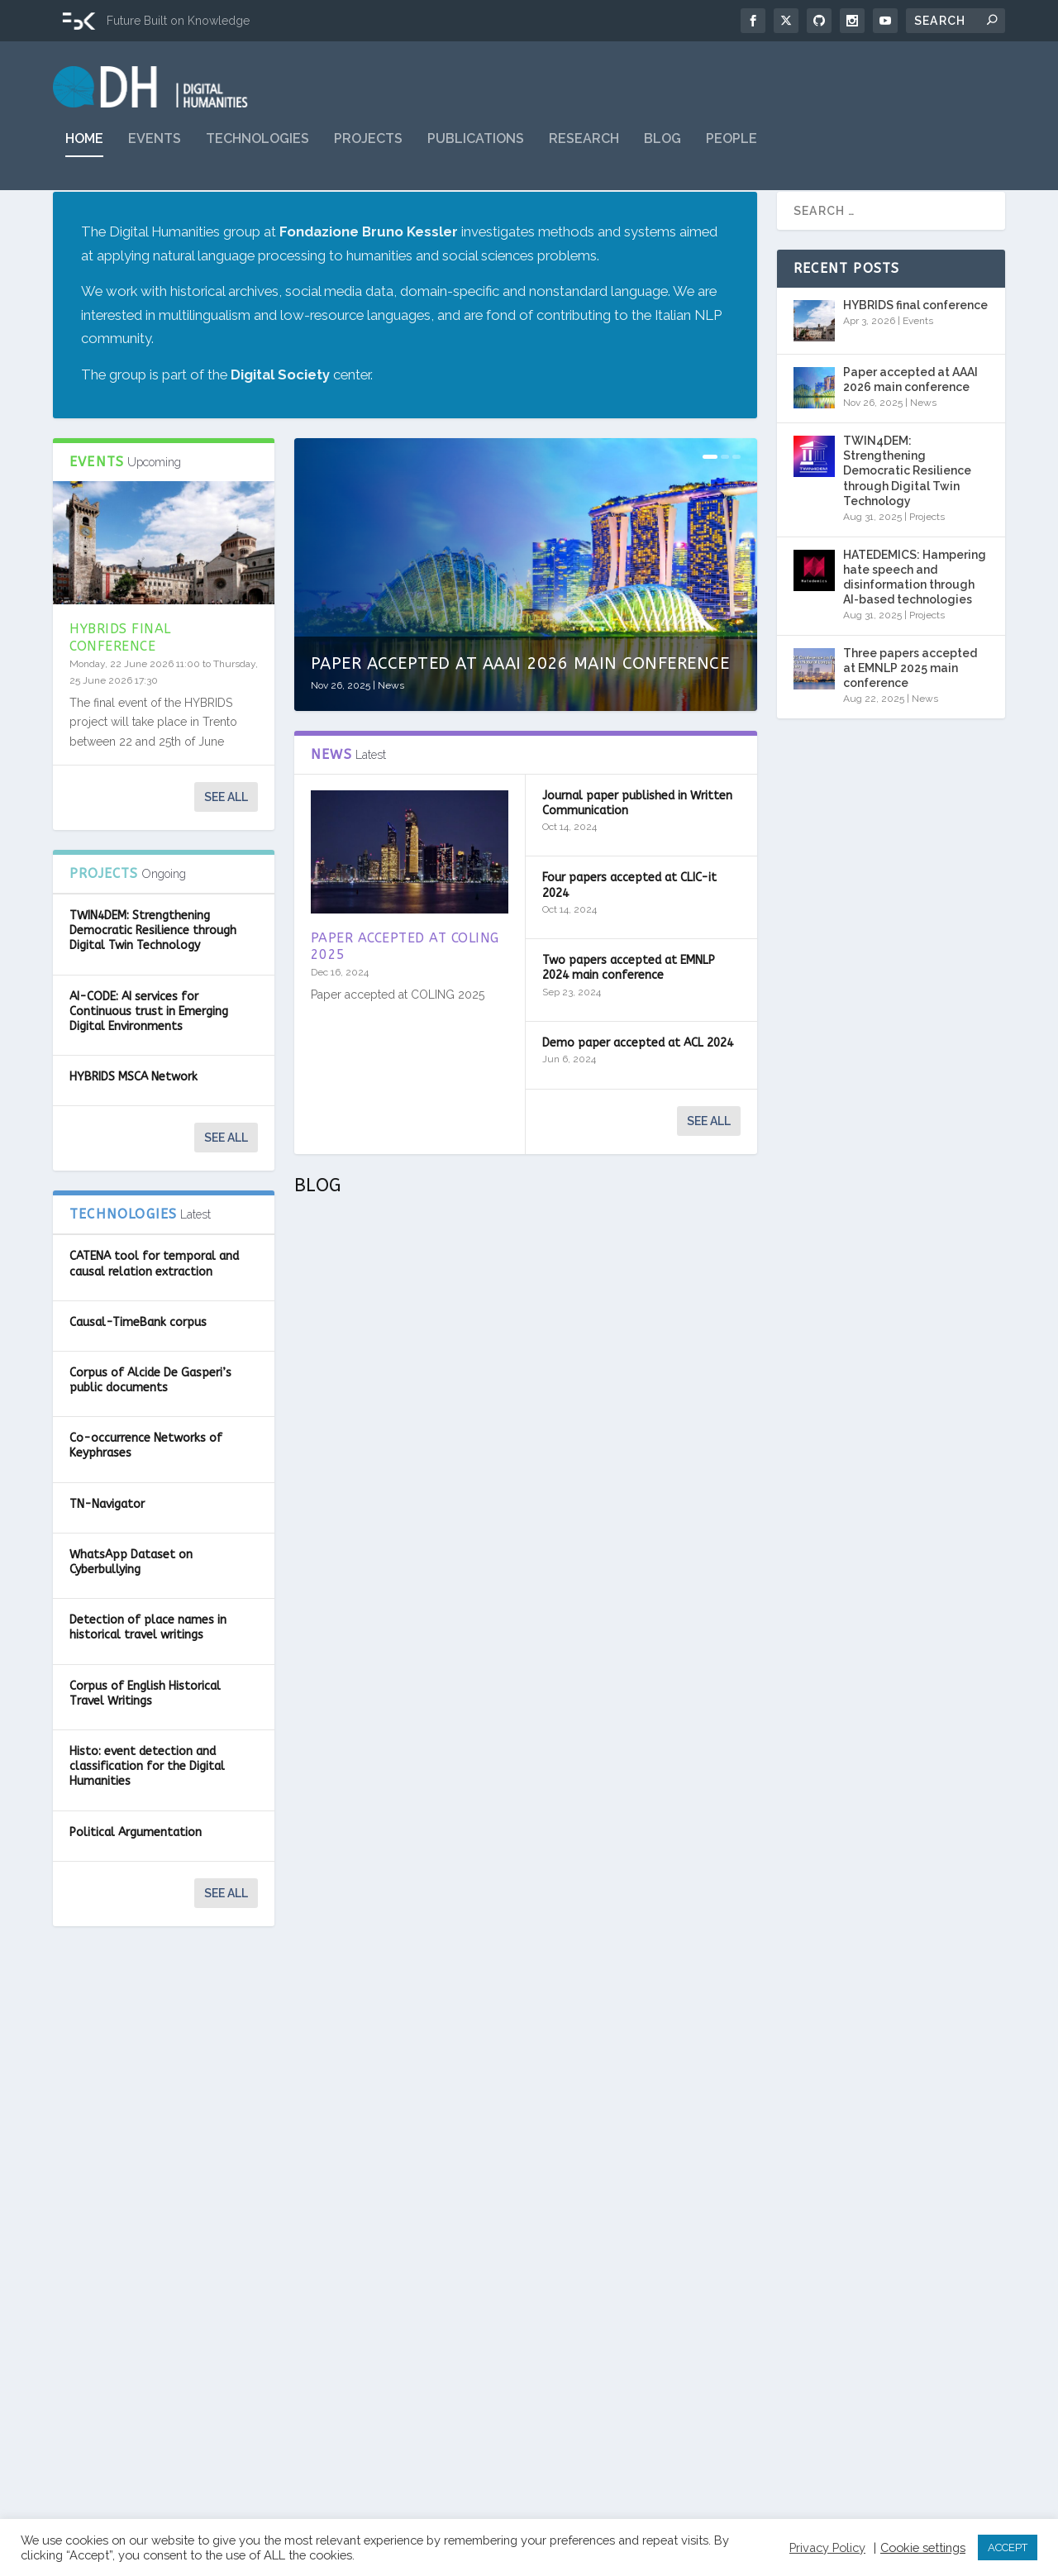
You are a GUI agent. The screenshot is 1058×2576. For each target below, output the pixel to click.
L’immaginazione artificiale (613, 2197)
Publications (475, 151)
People (731, 151)
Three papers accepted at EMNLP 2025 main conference (910, 710)
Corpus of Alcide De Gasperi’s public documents (150, 1423)
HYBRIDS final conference (120, 680)
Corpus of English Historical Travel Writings (145, 1736)
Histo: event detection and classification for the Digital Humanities (147, 1809)
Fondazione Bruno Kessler (368, 274)
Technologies (257, 151)
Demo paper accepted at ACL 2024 (637, 1086)
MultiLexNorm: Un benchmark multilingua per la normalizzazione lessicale (642, 1451)
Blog (662, 151)
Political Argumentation (135, 1875)
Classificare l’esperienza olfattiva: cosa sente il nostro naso (404, 2306)
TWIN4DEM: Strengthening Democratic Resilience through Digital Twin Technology (152, 973)
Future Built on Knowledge (178, 20)
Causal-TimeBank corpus (138, 1365)
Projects (368, 151)
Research (584, 151)
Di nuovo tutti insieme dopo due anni (397, 1434)
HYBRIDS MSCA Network (133, 1120)
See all (226, 840)
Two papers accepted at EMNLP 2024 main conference (628, 1010)
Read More (353, 1571)
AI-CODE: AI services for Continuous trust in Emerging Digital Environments (148, 1054)
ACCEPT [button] (1007, 2547)
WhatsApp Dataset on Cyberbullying (131, 1605)
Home (84, 151)
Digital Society (280, 417)
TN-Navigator (107, 1547)
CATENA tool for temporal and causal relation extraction (154, 1306)
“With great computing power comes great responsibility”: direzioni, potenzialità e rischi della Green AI (404, 1814)
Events (154, 151)
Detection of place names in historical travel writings (147, 1670)
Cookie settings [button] (922, 2547)
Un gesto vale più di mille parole (627, 1842)
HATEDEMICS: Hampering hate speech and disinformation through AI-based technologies (914, 620)
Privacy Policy (827, 2547)
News (391, 728)
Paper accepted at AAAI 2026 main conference (520, 706)
